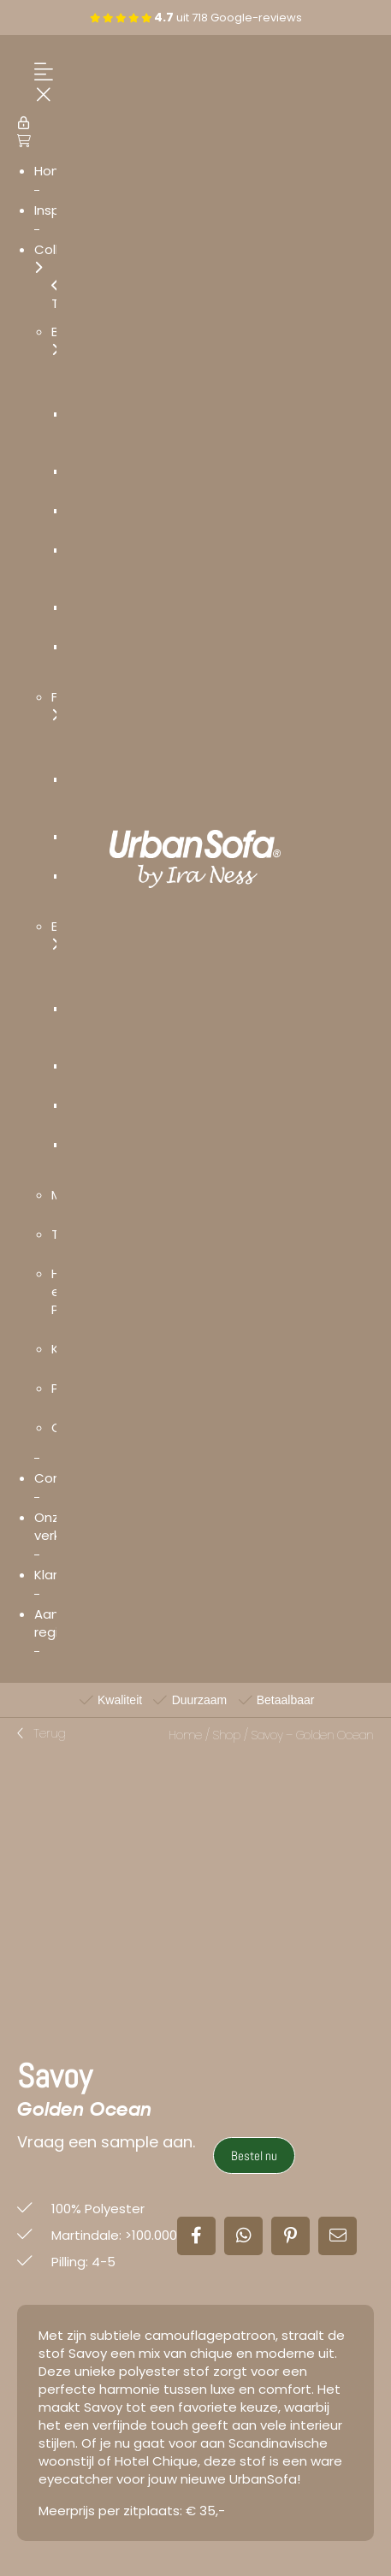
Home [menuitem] (53, 171)
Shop (226, 1735)
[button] (41, 1734)
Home (185, 1735)
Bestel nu (254, 2155)
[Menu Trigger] (39, 83)
